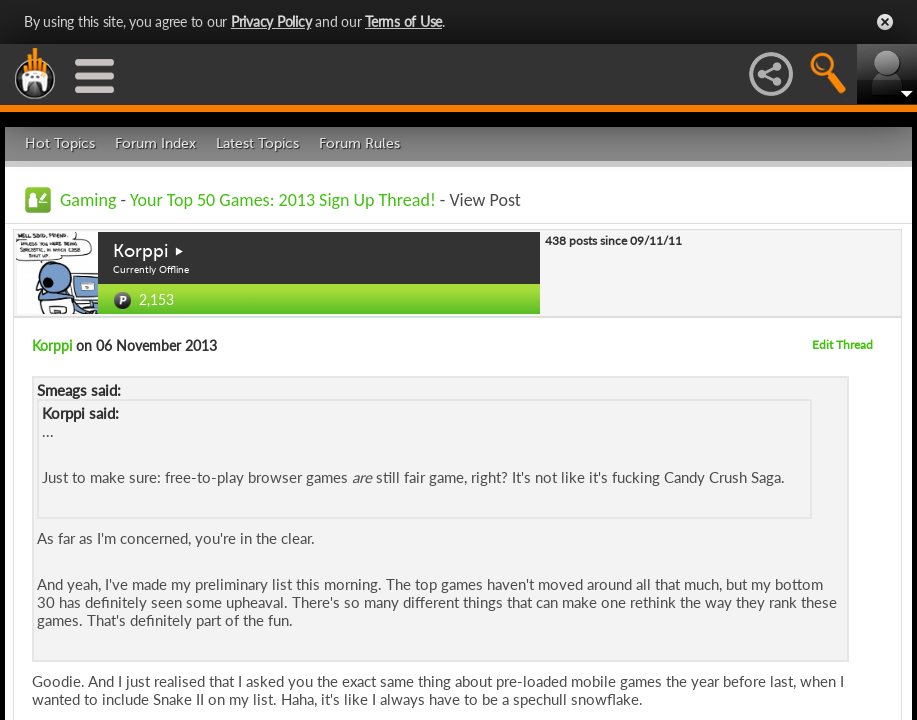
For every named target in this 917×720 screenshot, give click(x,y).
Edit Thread (842, 344)
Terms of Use (403, 21)
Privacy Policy (271, 21)
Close (885, 22)
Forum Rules (359, 143)
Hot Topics (60, 143)
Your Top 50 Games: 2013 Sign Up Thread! (283, 200)
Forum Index (155, 143)
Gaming (88, 200)
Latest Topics (257, 143)
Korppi (140, 251)
